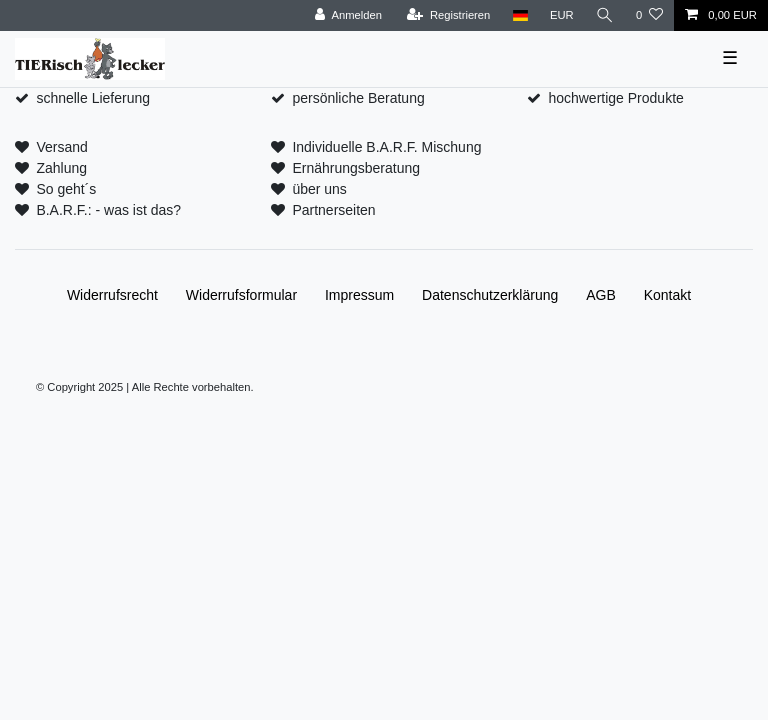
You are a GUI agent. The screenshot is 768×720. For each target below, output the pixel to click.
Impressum (359, 295)
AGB (601, 295)
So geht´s (66, 189)
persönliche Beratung (358, 98)
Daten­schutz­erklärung (490, 295)
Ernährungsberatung (356, 168)
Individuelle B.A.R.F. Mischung (386, 147)
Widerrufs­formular (241, 295)
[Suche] (605, 15)
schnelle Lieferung (93, 98)
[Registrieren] (448, 15)
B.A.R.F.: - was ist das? (108, 210)
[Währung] (562, 15)
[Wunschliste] (649, 15)
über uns (319, 189)
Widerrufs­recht (112, 295)
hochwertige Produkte (615, 98)
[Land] (519, 15)
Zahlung (61, 168)
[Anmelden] (348, 15)
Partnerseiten (333, 210)
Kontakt (667, 295)
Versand (61, 147)
